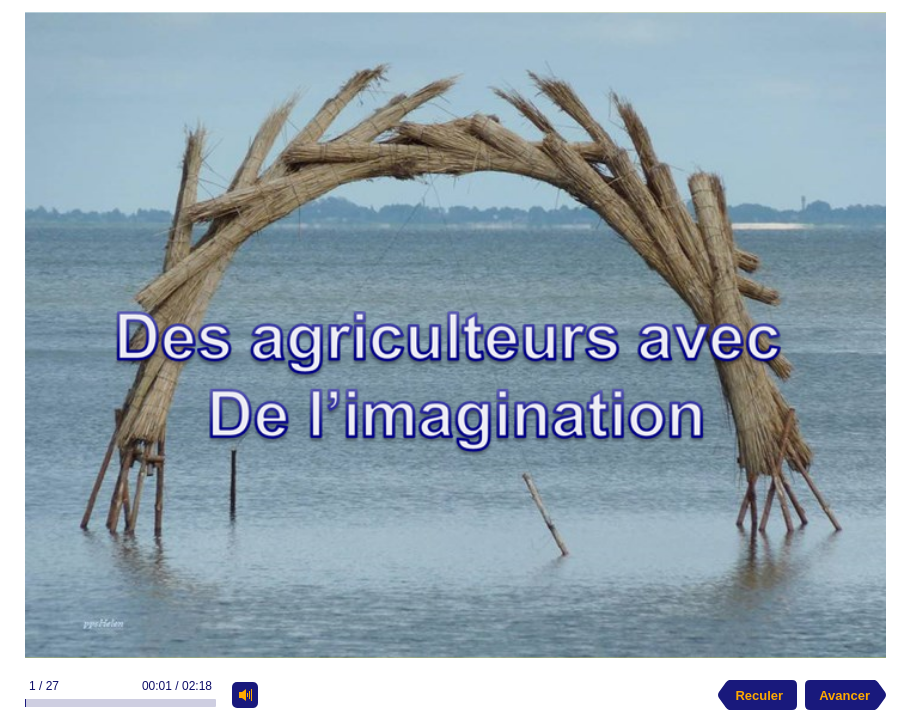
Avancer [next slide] (844, 695)
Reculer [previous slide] (759, 695)
